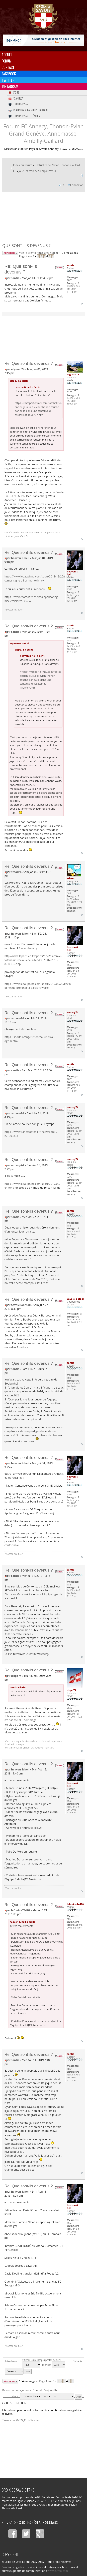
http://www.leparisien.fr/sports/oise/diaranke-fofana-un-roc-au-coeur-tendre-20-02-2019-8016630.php (33, 960)
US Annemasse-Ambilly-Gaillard (28, 110)
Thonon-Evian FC (19, 104)
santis (15, 278)
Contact (8, 67)
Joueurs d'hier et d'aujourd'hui (37, 171)
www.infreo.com (57, 2571)
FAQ (64, 185)
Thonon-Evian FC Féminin (24, 116)
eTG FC (13, 92)
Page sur (26, 256)
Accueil (7, 54)
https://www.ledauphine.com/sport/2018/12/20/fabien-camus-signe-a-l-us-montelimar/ (38, 578)
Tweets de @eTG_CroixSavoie (20, 2420)
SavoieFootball (21, 1305)
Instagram (10, 86)
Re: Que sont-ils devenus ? (28, 363)
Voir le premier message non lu (38, 253)
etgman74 (18, 369)
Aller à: (15, 2396)
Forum (7, 61)
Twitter (8, 80)
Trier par (53, 2364)
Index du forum (22, 165)
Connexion (76, 185)
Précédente (11, 2361)
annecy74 (17, 1018)
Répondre (10, 253)
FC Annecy (16, 98)
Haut (82, 303)
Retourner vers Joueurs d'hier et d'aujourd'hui (30, 2390)
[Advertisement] (43, 216)
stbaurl (16, 872)
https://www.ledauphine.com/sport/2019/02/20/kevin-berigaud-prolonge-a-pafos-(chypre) (37, 986)
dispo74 (16, 1676)
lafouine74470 (20, 1910)
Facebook (9, 73)
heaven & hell (20, 558)
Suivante (77, 2361)
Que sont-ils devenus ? (26, 245)
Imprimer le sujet (81, 175)
